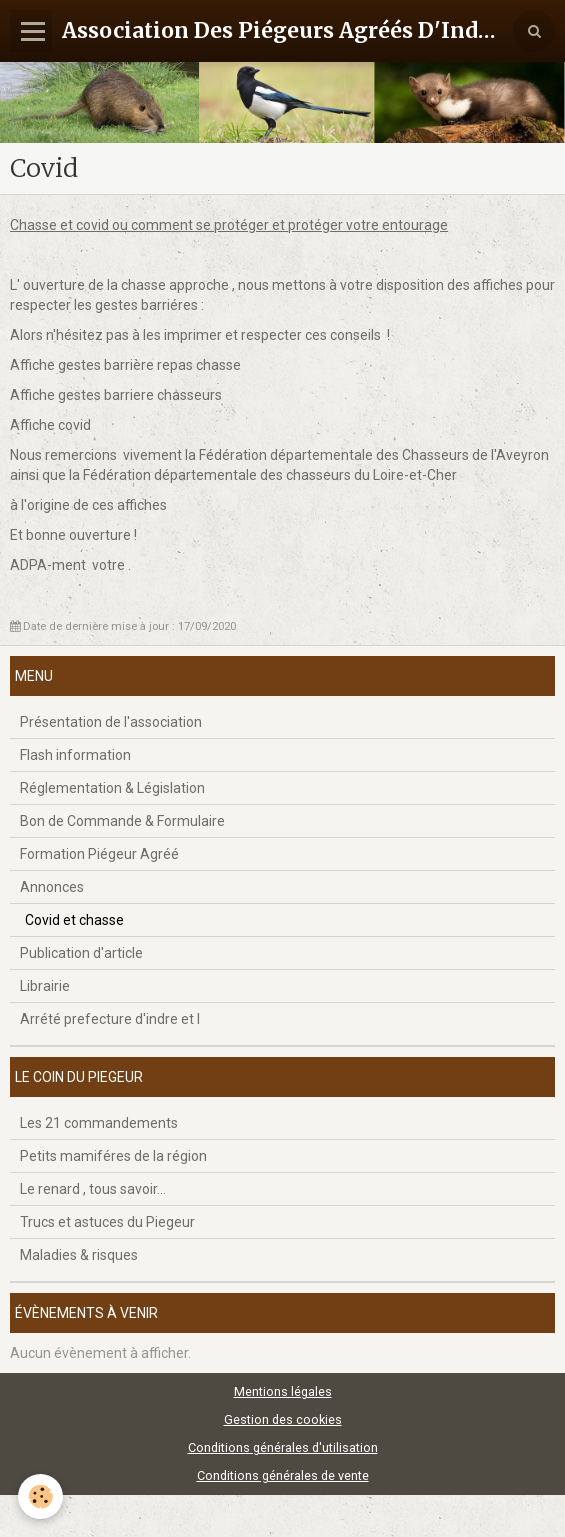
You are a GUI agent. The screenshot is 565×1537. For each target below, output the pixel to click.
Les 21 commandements (99, 1123)
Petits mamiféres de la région (113, 1156)
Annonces (52, 887)
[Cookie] (40, 1496)
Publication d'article (81, 953)
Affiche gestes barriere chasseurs (116, 395)
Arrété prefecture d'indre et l (110, 1019)
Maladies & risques (79, 1255)
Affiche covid (50, 425)
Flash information (75, 755)
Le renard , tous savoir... (93, 1189)
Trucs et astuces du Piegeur (107, 1222)
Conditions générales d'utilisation (283, 1447)
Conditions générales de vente (283, 1475)
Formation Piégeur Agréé (99, 854)
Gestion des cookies (283, 1419)
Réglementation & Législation (112, 788)
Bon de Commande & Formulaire (122, 821)
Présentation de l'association (111, 722)
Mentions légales (283, 1391)
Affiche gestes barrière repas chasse (125, 365)
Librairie (45, 986)
